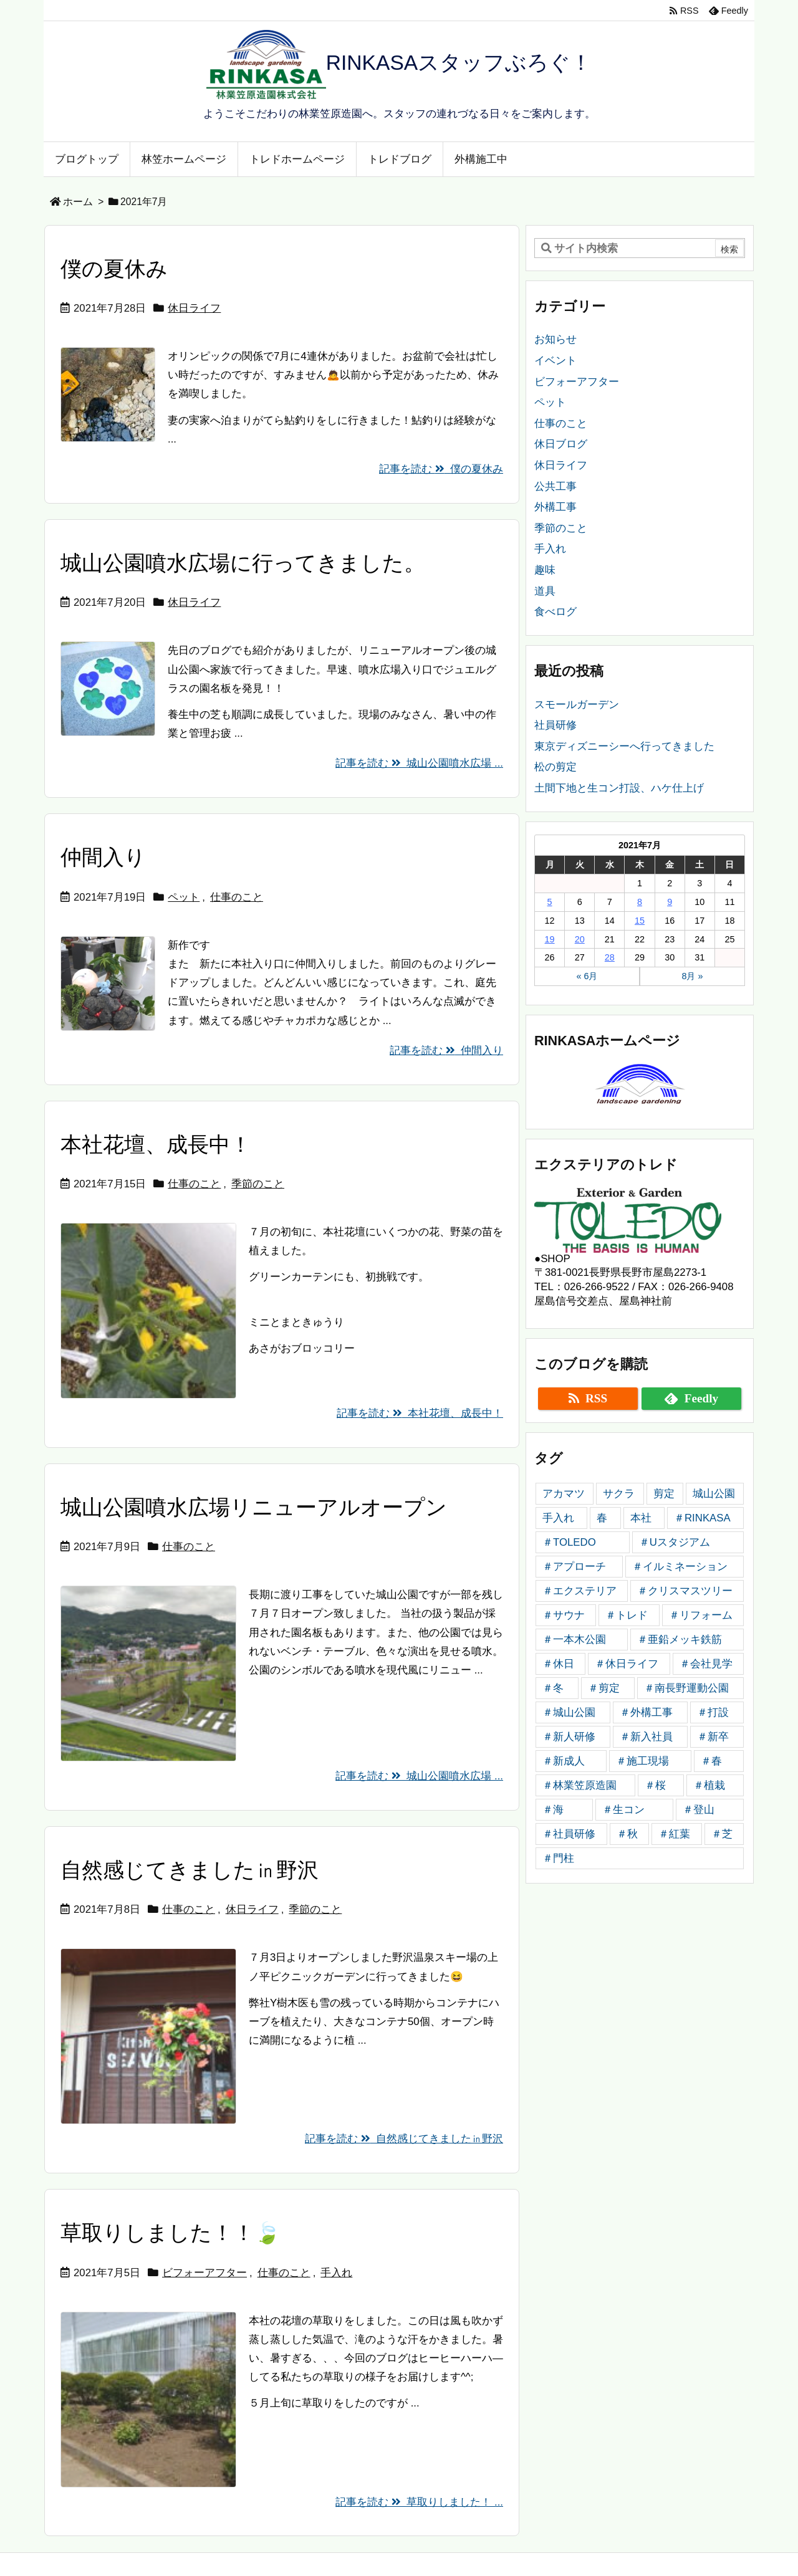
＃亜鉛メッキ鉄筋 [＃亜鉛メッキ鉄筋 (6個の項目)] (679, 1639)
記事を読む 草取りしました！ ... (419, 2502)
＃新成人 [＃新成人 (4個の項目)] (563, 1761)
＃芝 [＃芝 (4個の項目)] (722, 1834)
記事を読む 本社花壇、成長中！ (420, 1413)
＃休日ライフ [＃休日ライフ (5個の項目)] (626, 1664)
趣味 (544, 570)
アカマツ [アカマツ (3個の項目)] (563, 1494)
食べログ (555, 612)
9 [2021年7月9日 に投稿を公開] (669, 902)
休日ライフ (194, 308)
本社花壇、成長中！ (155, 1144)
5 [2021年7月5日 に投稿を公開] (549, 902)
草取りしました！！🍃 (170, 2232)
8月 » (692, 976)
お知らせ (555, 339)
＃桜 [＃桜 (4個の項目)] (655, 1785)
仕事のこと (236, 897)
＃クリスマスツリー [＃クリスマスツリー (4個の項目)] (685, 1591)
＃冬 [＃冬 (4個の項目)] (553, 1688)
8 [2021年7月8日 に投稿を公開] (639, 902)
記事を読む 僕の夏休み (441, 469)
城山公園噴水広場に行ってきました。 (242, 563)
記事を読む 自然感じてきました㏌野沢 (404, 2139)
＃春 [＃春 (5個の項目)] (711, 1761)
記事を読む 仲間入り (446, 1050)
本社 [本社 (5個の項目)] (640, 1518)
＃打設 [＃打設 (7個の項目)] (713, 1712)
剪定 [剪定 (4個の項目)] (664, 1494)
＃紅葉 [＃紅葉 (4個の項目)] (674, 1834)
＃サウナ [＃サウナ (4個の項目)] (563, 1615)
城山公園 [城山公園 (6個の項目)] (714, 1494)
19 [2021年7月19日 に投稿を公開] (550, 939)
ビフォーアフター (204, 2273)
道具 (544, 591)
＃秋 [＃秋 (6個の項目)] (627, 1834)
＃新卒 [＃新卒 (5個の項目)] (713, 1737)
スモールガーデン (576, 705)
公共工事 (555, 486)
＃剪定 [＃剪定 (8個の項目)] (604, 1688)
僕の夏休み (114, 268)
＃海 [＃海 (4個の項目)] (553, 1810)
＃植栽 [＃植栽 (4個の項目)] (709, 1785)
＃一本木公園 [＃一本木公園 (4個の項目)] (574, 1639)
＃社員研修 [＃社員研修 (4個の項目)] (568, 1834)
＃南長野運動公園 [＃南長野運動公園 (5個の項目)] (686, 1688)
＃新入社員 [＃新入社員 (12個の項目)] (646, 1737)
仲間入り (103, 857)
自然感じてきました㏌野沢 (189, 1870)
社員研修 (555, 725)
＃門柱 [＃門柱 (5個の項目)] (558, 1858)
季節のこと (257, 1184)
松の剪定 (555, 767)
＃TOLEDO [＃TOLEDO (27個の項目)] (569, 1542)
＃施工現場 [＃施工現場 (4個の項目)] (642, 1761)
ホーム (78, 201)
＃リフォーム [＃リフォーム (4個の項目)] (701, 1615)
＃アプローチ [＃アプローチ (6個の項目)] (574, 1567)
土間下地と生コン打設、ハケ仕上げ (619, 788)
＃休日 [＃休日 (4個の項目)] (558, 1664)
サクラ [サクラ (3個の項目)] (619, 1494)
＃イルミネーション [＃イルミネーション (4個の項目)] (680, 1567)
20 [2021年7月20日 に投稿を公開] (580, 939)
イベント (555, 360)
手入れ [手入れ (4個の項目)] (558, 1518)
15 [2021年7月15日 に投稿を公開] (640, 921)
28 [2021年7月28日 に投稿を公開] (610, 957)
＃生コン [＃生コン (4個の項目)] (623, 1810)
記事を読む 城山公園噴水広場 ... (419, 763)
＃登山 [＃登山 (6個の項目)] (698, 1810)
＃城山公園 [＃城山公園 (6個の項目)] (568, 1712)
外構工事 (555, 507)
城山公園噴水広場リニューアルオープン (253, 1507)
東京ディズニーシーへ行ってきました (624, 746)
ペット (184, 897)
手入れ (336, 2273)
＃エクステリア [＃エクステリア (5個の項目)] (579, 1591)
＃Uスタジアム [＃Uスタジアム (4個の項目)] (674, 1542)
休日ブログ (560, 444)
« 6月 (586, 976)
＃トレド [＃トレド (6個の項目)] (626, 1615)
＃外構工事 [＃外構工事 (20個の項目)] (646, 1712)
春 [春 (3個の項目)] (602, 1518)
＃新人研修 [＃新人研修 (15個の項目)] (568, 1737)
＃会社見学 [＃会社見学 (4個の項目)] (706, 1664)
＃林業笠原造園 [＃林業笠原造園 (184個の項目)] (579, 1785)
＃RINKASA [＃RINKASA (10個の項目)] (702, 1518)
